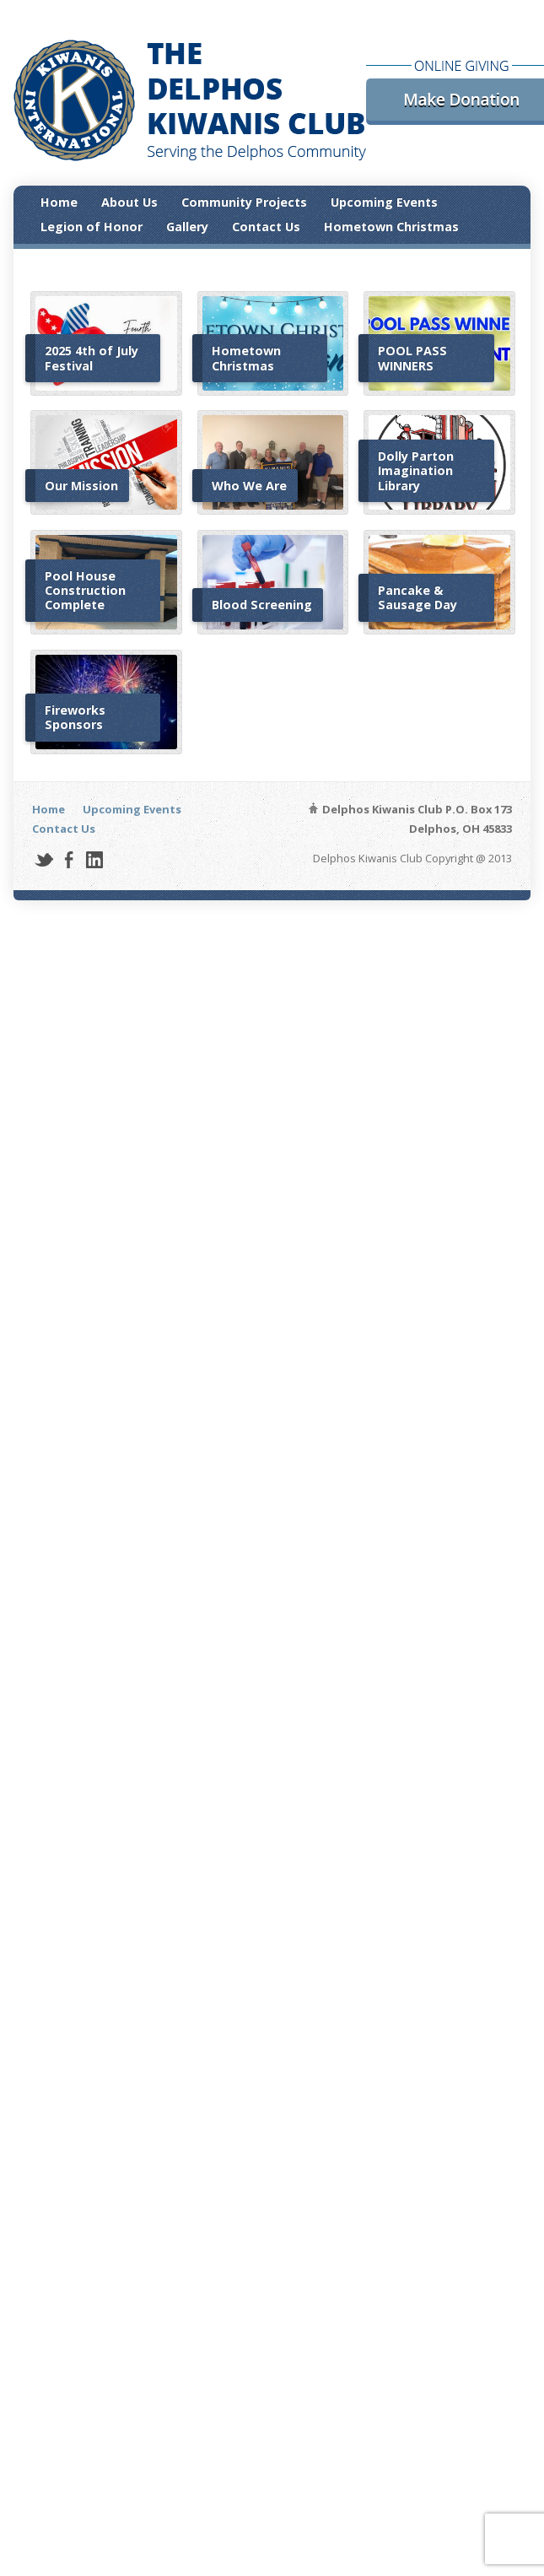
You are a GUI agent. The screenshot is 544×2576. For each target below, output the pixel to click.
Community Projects (244, 202)
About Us (129, 202)
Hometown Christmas (391, 227)
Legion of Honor (91, 227)
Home (59, 202)
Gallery (187, 227)
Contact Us (266, 227)
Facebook (68, 859)
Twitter (43, 859)
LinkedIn (94, 859)
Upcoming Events (384, 202)
